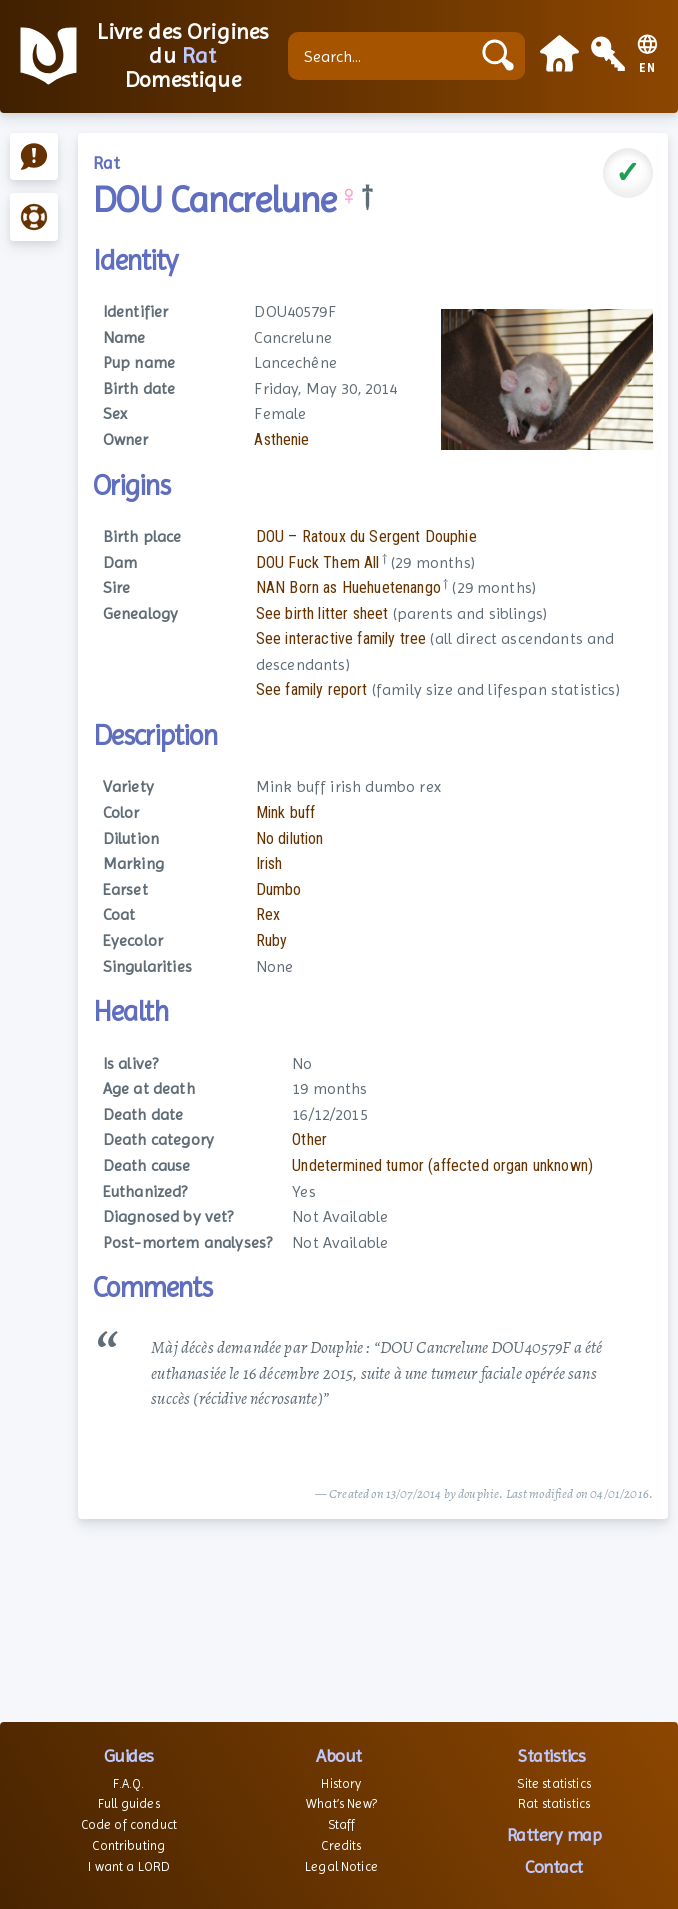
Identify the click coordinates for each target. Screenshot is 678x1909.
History (341, 1783)
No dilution (290, 838)
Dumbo (279, 889)
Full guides (129, 1803)
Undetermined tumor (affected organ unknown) (442, 1165)
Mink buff (285, 812)
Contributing (128, 1845)
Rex (268, 914)
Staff (342, 1824)
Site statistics (553, 1783)
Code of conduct (129, 1824)
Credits (341, 1845)
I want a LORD (128, 1866)
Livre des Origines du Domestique (182, 56)
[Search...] (384, 56)
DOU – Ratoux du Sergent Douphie (366, 536)
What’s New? (341, 1803)
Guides (129, 1755)
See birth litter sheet (322, 613)
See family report (312, 689)
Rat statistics (554, 1803)
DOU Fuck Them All (318, 562)
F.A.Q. (128, 1783)
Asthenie (281, 439)
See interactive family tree (341, 638)
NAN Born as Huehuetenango (348, 587)
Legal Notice (341, 1866)
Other (309, 1139)
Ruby (272, 940)
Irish (269, 863)
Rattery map (554, 1834)
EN (647, 68)
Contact (554, 1866)
